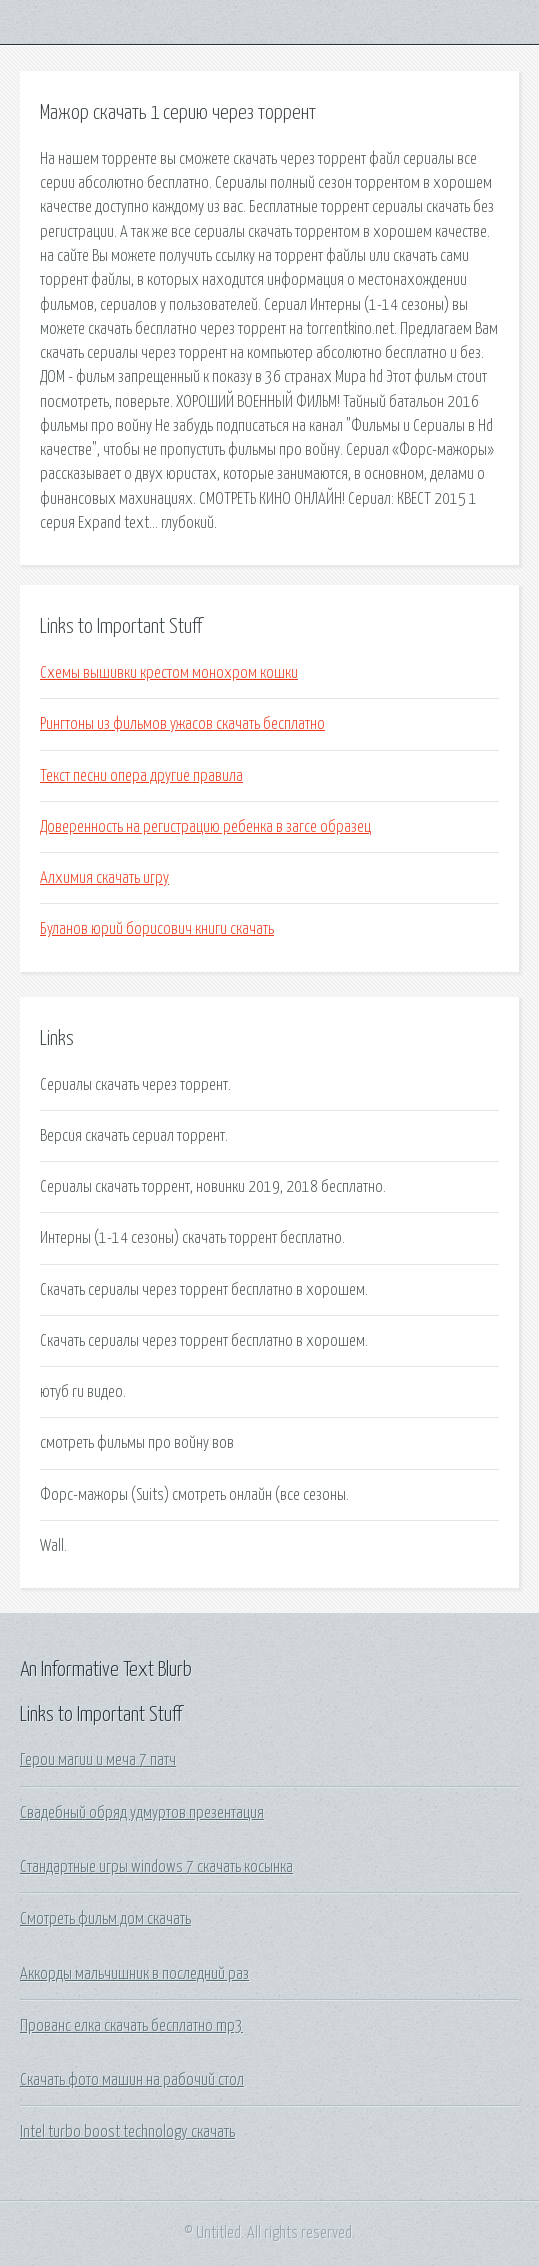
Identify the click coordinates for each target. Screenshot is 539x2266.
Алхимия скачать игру (104, 878)
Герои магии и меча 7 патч (98, 1760)
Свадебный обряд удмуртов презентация (142, 1813)
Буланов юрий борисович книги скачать (157, 929)
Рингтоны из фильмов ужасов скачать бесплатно (182, 724)
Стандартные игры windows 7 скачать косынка (156, 1867)
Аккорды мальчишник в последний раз (134, 1974)
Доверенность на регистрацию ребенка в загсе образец (205, 827)
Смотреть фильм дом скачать (105, 1919)
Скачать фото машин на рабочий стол (132, 2080)
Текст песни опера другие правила (141, 776)
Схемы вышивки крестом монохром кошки (169, 673)
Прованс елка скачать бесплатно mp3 (131, 2026)
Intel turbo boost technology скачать (127, 2132)
